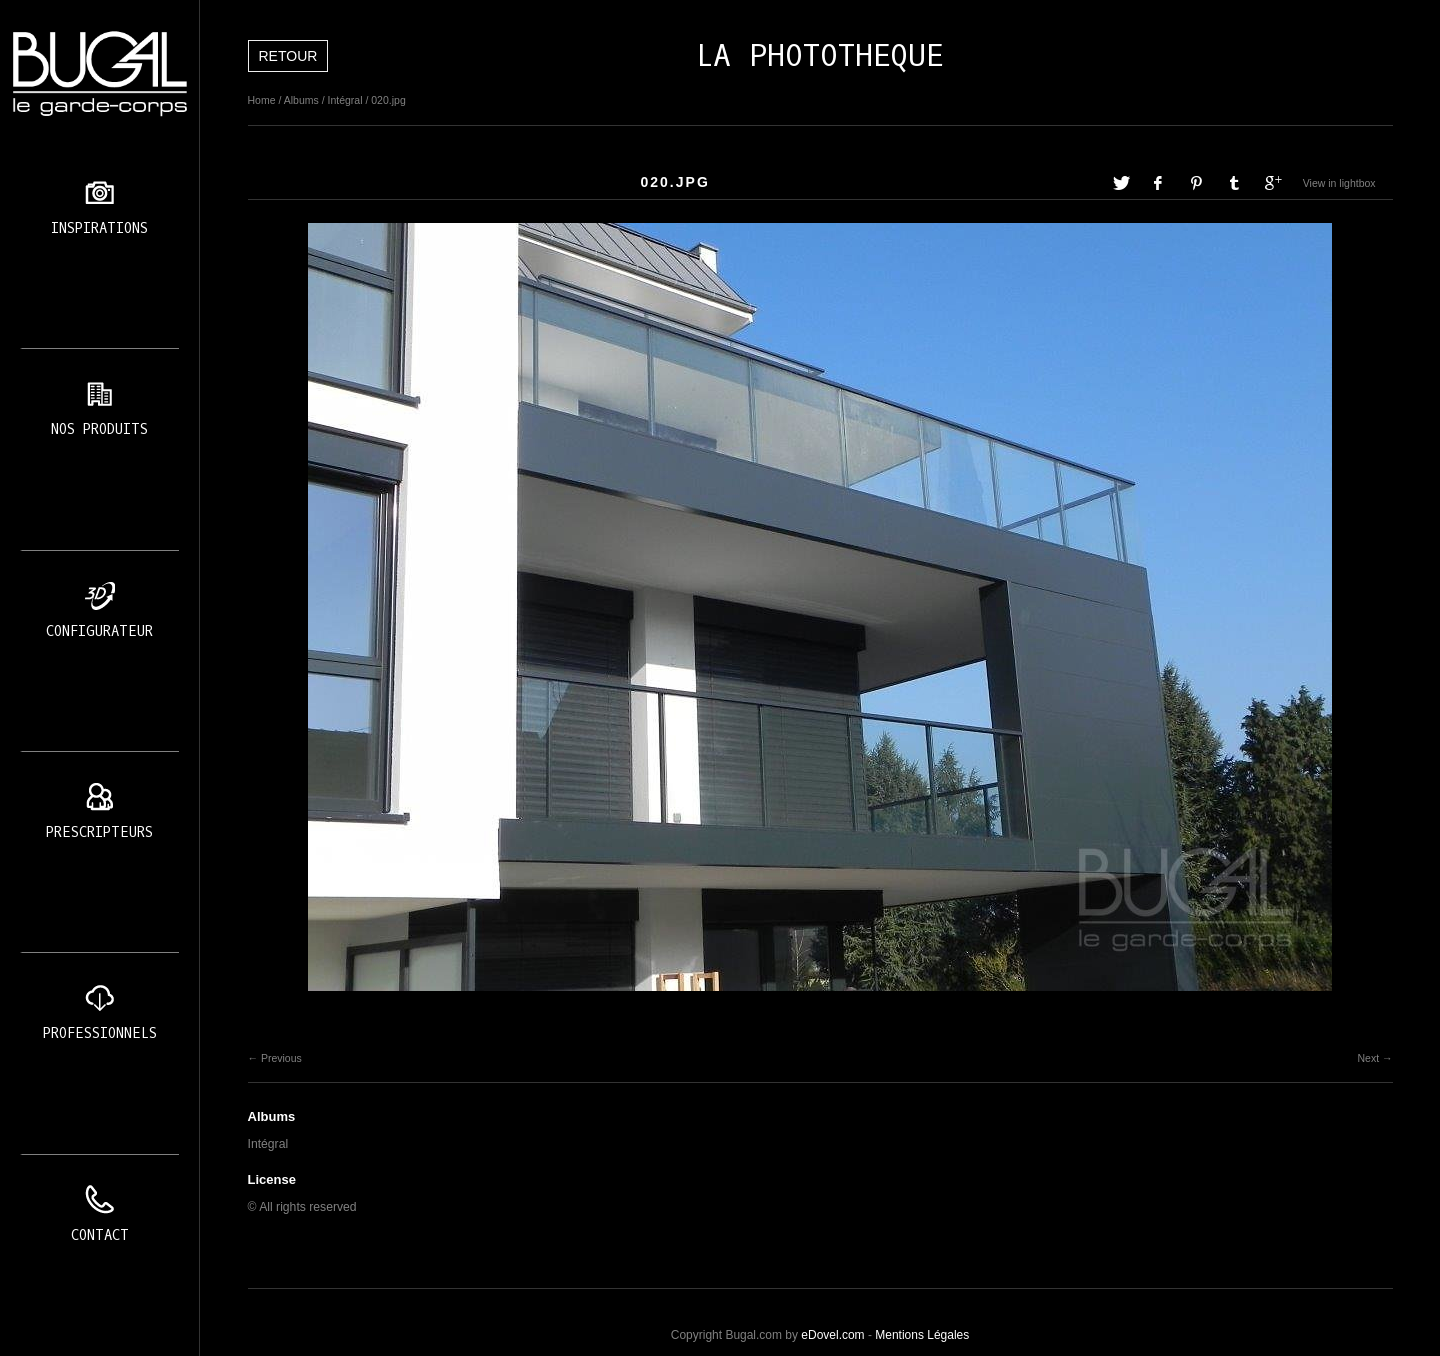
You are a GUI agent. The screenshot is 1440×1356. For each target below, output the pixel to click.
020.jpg (388, 100)
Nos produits (99, 429)
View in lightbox (1339, 183)
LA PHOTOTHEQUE (820, 56)
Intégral (344, 100)
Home (262, 100)
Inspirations (99, 228)
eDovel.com (832, 1335)
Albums (301, 100)
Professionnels (100, 1033)
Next (1368, 1058)
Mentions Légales (922, 1335)
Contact (100, 1235)
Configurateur (99, 631)
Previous (281, 1058)
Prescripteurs (99, 832)
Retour (288, 56)
